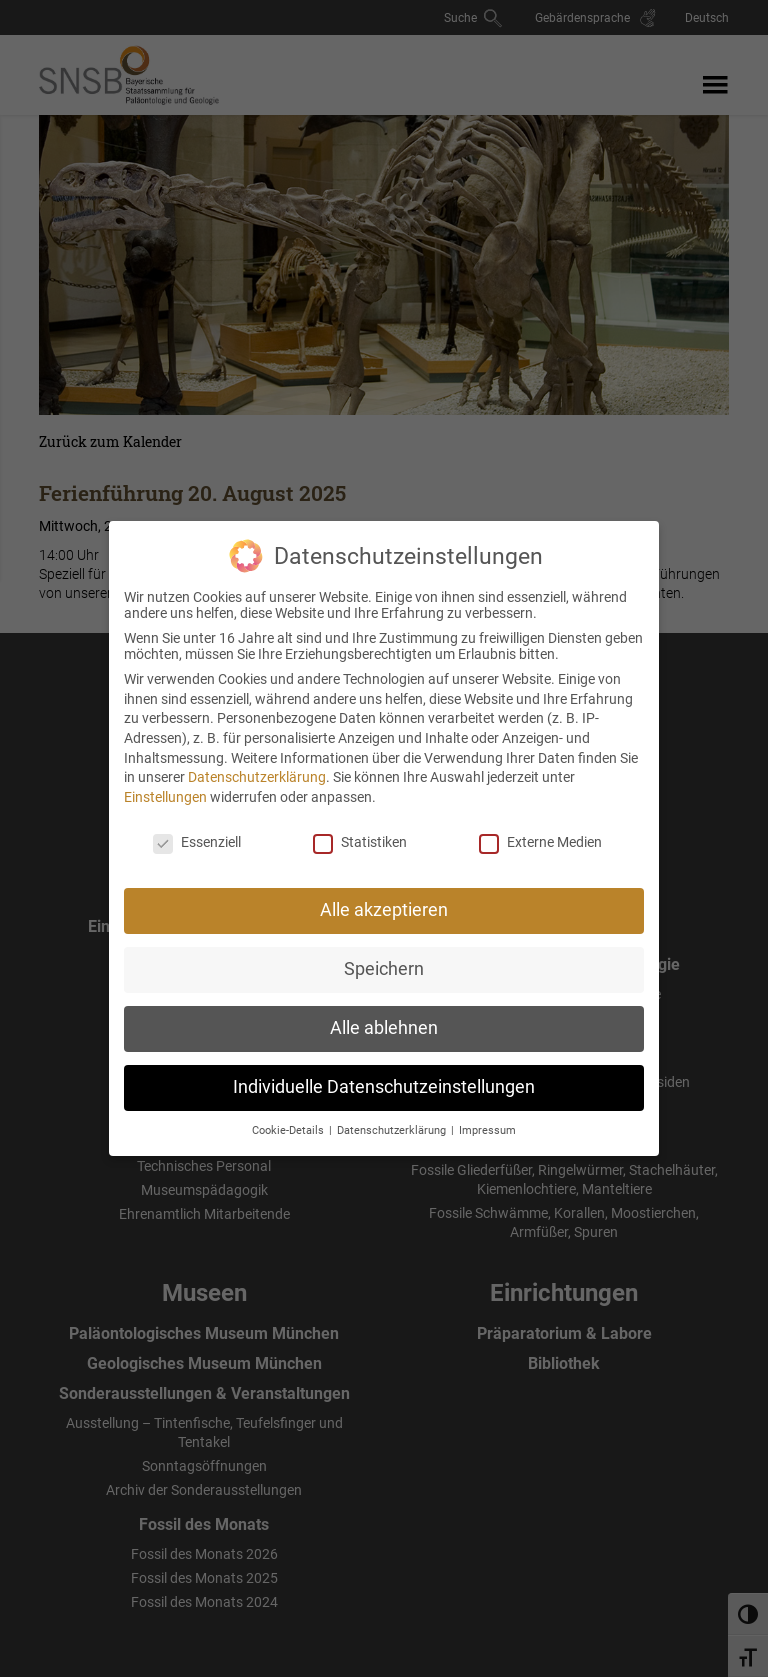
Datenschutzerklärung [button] (393, 1115)
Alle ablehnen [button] (384, 1013)
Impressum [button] (487, 1115)
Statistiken (360, 826)
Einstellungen (165, 781)
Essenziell (197, 826)
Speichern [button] (384, 954)
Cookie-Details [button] (289, 1115)
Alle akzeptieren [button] (384, 895)
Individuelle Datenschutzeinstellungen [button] (384, 1072)
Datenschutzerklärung (257, 762)
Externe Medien (540, 826)
